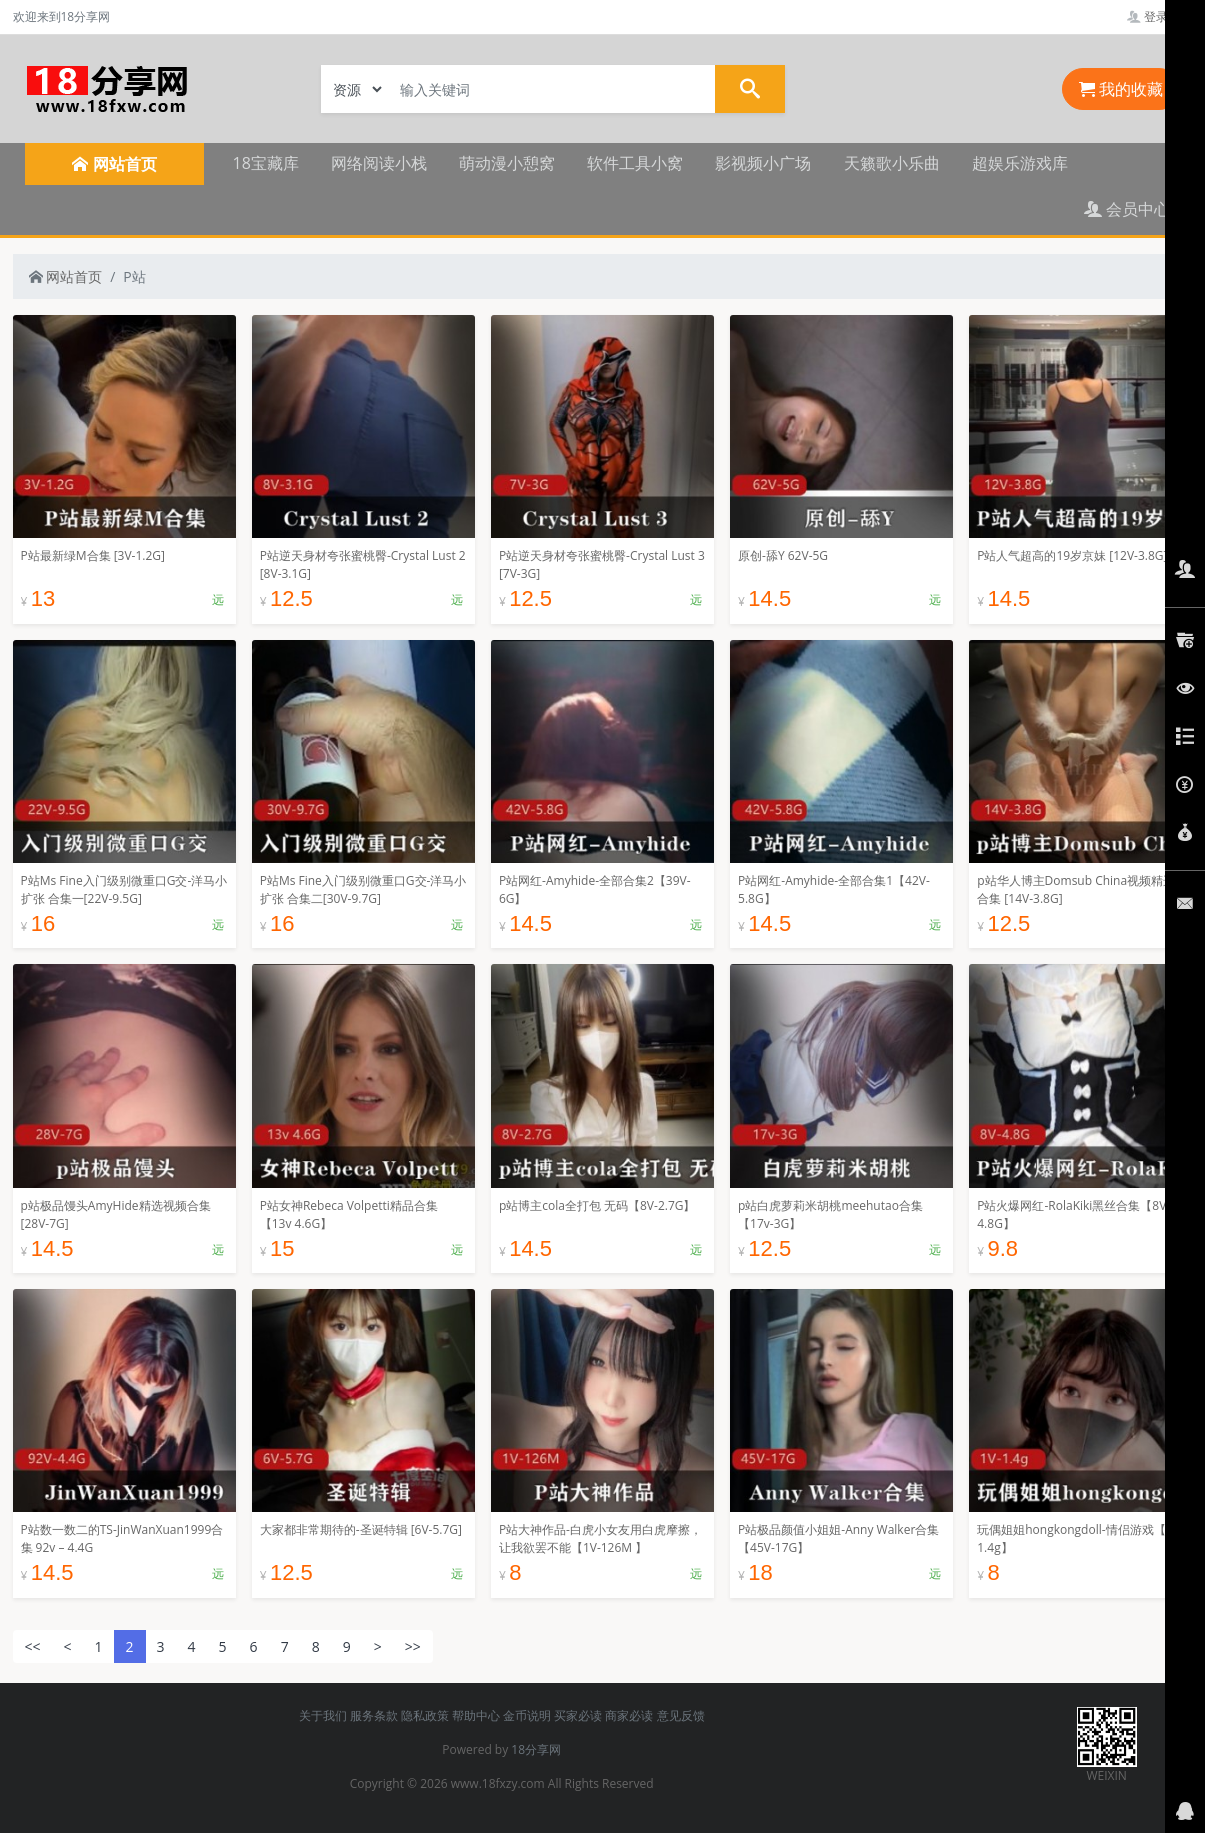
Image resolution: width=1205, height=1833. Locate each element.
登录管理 (1159, 16)
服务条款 (374, 1715)
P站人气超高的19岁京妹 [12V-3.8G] (1072, 555)
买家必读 (578, 1715)
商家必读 (629, 1715)
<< (33, 1646)
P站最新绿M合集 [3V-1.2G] (93, 555)
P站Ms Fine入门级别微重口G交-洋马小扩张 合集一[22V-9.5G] (124, 889)
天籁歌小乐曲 (892, 163)
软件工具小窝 (635, 163)
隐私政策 (425, 1715)
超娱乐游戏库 (1020, 163)
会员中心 (1127, 209)
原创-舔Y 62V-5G (783, 555)
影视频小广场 (763, 163)
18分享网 (536, 1749)
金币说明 (527, 1715)
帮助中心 (476, 1715)
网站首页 (66, 276)
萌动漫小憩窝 (507, 163)
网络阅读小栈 (379, 163)
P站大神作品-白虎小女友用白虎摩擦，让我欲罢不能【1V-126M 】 (600, 1538)
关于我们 (323, 1715)
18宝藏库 (266, 163)
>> (413, 1646)
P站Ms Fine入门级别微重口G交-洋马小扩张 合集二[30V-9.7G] (363, 889)
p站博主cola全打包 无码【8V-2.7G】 (597, 1205)
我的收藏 (1121, 89)
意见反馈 (681, 1715)
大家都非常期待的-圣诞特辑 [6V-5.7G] (361, 1529)
